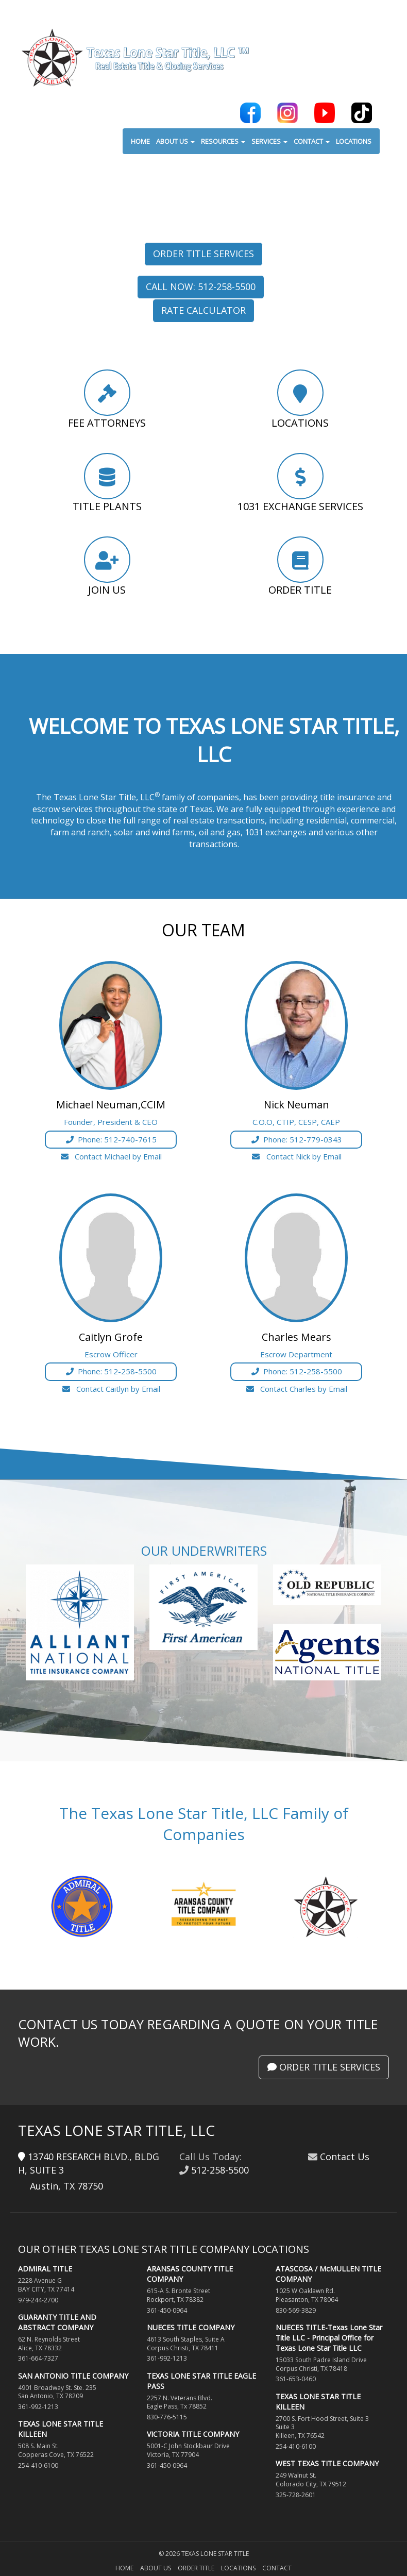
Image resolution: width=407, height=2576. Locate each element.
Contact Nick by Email (296, 1156)
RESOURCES (223, 142)
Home (124, 2568)
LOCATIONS (353, 142)
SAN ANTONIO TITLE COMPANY (73, 2376)
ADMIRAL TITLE (45, 2269)
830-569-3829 (296, 2310)
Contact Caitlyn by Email (111, 1389)
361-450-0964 (167, 2310)
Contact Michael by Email (111, 1156)
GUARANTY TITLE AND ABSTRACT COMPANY (57, 2322)
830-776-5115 (167, 2417)
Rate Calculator (203, 310)
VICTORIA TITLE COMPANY (193, 2434)
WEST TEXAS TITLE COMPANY (327, 2463)
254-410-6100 (38, 2465)
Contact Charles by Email (296, 1389)
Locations (238, 2568)
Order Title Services (203, 253)
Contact (277, 2568)
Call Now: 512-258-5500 (201, 286)
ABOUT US (175, 142)
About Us (155, 2568)
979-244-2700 (38, 2300)
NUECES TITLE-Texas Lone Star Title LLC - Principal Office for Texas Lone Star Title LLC (329, 2337)
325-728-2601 (296, 2494)
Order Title (196, 2568)
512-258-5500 (220, 2170)
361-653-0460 (296, 2379)
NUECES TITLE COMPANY (190, 2327)
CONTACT (312, 142)
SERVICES (269, 142)
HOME (140, 142)
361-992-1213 (38, 2406)
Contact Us (344, 2156)
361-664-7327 (38, 2358)
